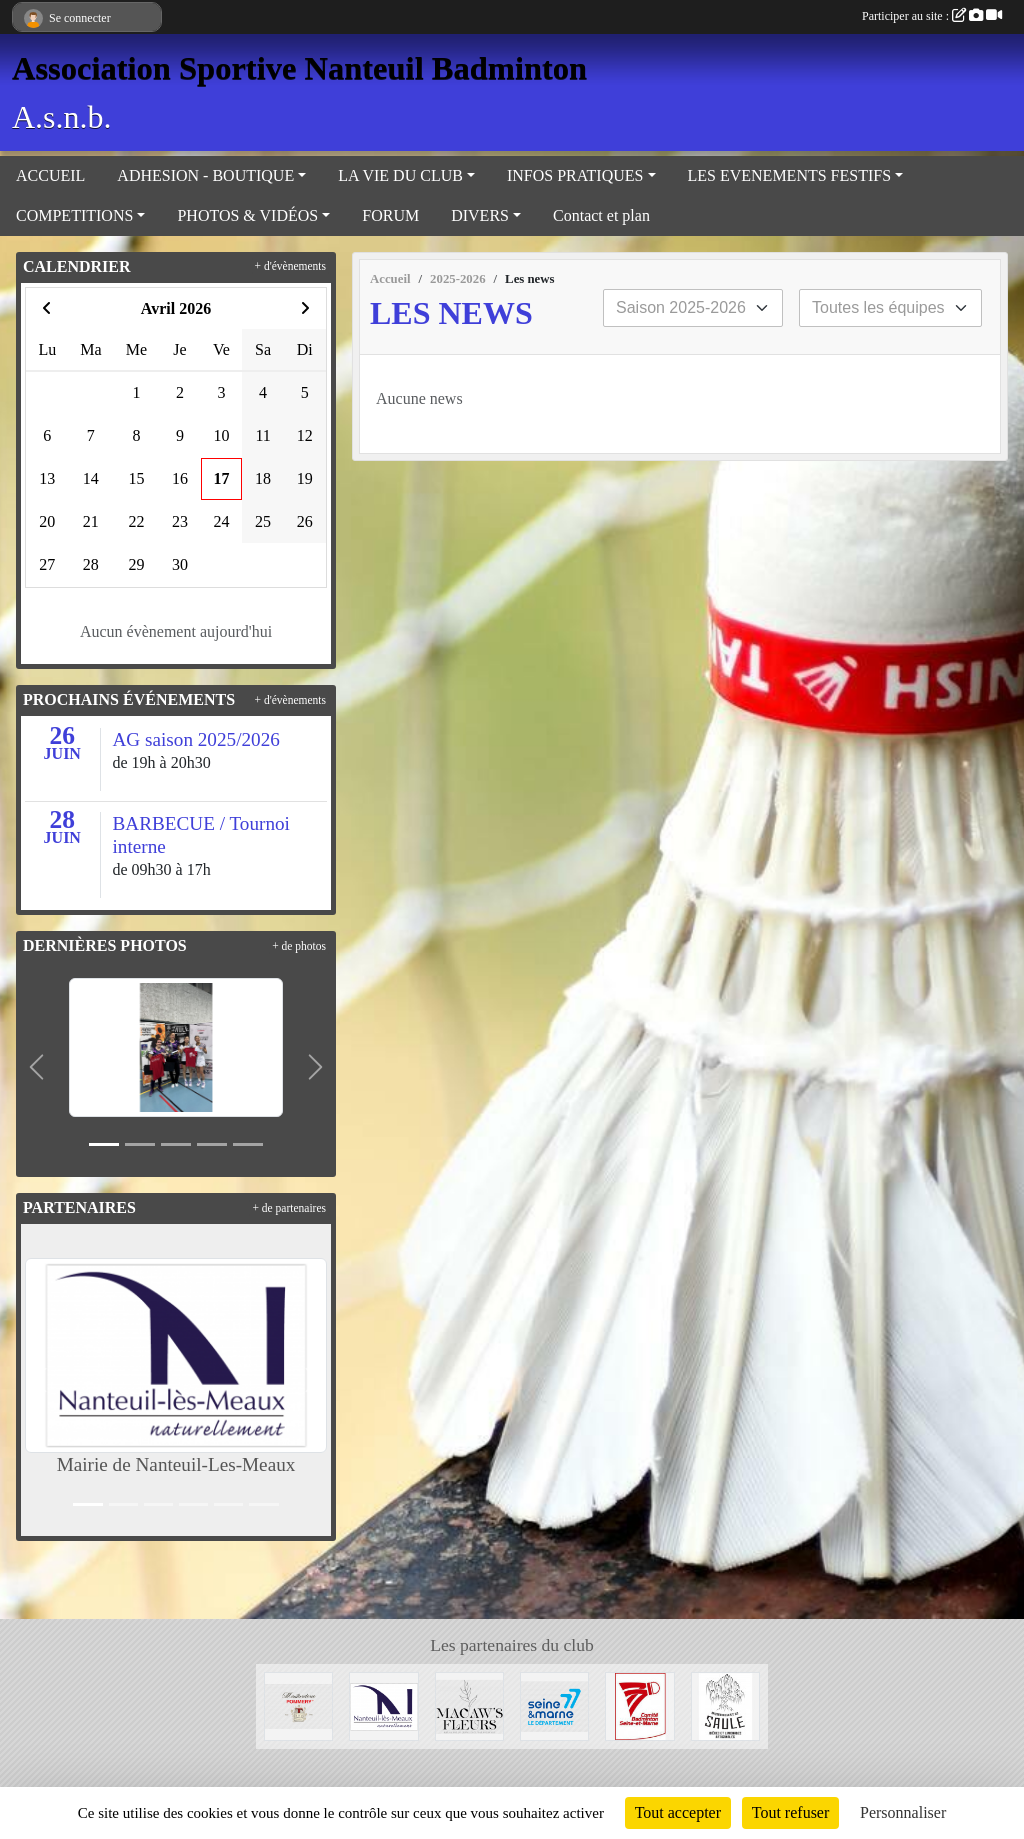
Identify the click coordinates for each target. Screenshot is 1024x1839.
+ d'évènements (290, 266)
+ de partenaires (289, 1208)
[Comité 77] (639, 1704)
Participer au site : (932, 16)
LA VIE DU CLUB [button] (400, 175)
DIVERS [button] (480, 215)
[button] (36, 1067)
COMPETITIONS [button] (74, 215)
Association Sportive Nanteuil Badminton (299, 68)
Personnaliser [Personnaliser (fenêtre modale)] (903, 1812)
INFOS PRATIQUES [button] (575, 175)
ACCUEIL (50, 175)
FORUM (390, 215)
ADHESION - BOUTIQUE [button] (205, 175)
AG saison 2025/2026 (196, 739)
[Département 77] (554, 1704)
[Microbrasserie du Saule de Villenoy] (725, 1704)
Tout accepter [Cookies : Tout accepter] (678, 1812)
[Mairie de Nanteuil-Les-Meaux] (383, 1704)
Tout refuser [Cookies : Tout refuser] (791, 1812)
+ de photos (299, 946)
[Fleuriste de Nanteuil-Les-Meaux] (469, 1704)
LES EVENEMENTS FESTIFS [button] (790, 175)
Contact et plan (601, 215)
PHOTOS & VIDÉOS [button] (247, 215)
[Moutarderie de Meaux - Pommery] (298, 1704)
